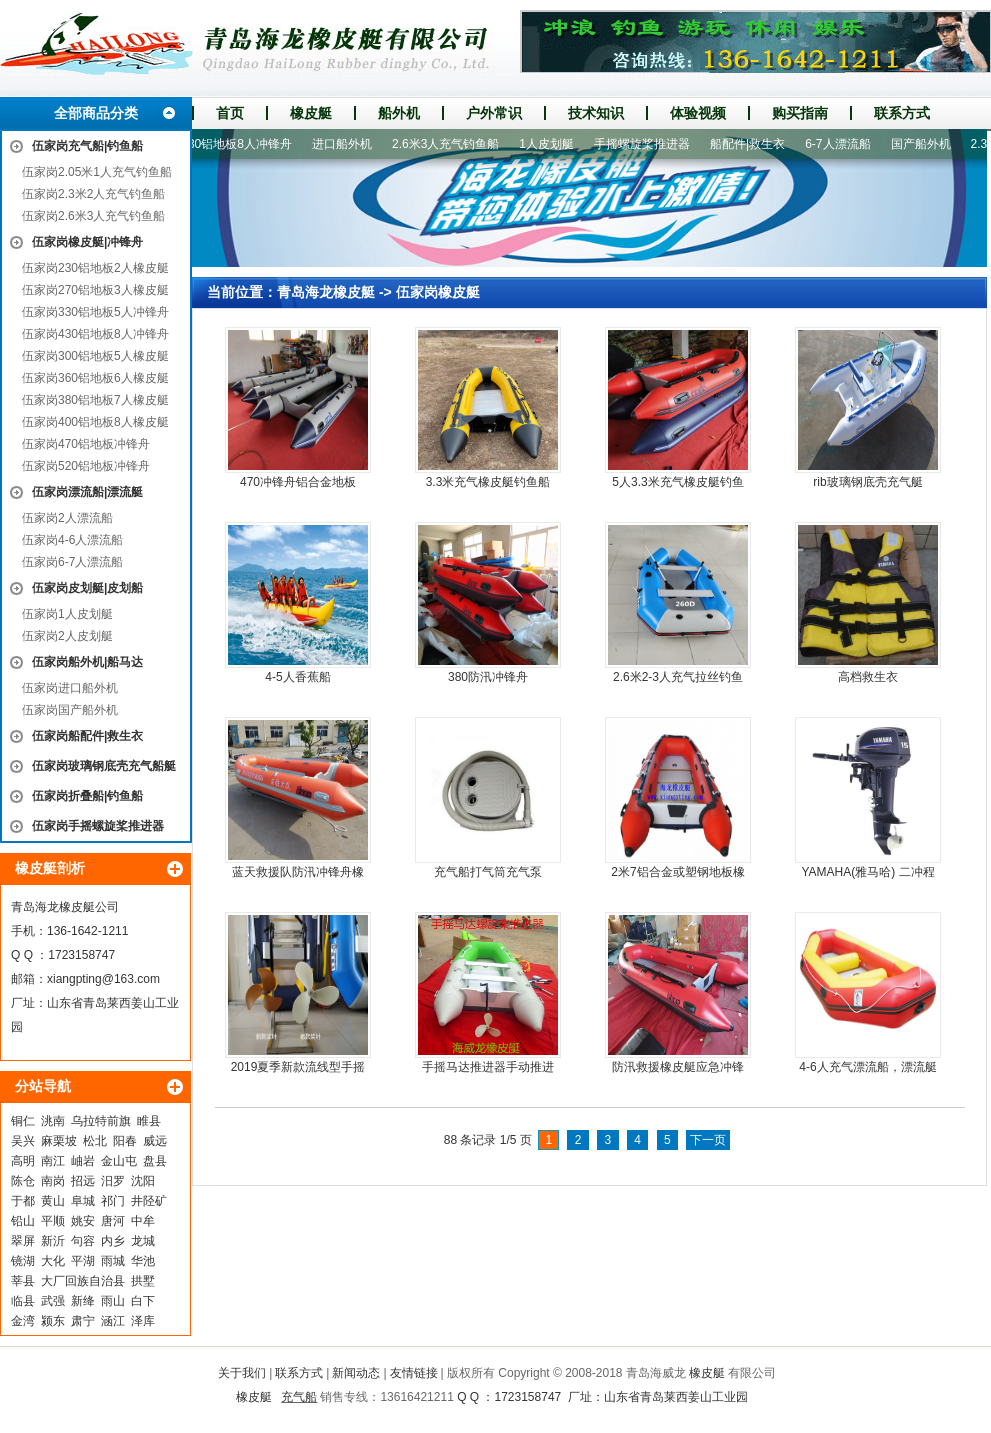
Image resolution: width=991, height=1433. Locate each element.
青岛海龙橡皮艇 (326, 292)
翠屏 (23, 1241)
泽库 (143, 1321)
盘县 (155, 1161)
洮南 (53, 1121)
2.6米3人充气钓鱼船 (455, 144)
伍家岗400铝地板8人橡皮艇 (95, 422)
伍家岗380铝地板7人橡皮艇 (95, 400)
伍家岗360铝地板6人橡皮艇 (95, 378)
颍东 (53, 1321)
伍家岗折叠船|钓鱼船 (87, 796)
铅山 (23, 1221)
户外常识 (494, 113)
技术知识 (596, 113)
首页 (230, 113)
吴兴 (23, 1141)
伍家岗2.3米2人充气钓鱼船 (93, 194)
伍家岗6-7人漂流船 (72, 562)
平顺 (53, 1221)
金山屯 (119, 1161)
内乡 (113, 1241)
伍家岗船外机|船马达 (87, 662)
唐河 (113, 1221)
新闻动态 (356, 1373)
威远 (155, 1141)
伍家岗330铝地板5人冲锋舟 (95, 312)
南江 (53, 1161)
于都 (23, 1201)
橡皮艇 (311, 113)
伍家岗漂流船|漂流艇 (87, 492)
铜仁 (23, 1121)
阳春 (125, 1141)
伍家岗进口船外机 (70, 688)
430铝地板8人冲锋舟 (246, 144)
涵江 (113, 1321)
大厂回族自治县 (83, 1281)
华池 (143, 1261)
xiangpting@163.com (103, 979)
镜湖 (23, 1261)
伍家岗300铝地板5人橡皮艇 (95, 356)
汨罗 (113, 1181)
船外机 (399, 113)
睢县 (149, 1121)
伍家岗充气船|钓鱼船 (87, 146)
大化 (53, 1261)
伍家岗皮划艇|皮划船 (87, 588)
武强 (53, 1301)
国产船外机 (931, 144)
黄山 (53, 1201)
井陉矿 (149, 1201)
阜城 (83, 1201)
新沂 (53, 1241)
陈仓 (23, 1181)
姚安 (83, 1221)
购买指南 (800, 113)
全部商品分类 (96, 113)
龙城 (143, 1241)
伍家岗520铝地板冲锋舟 (86, 466)
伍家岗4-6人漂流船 (72, 540)
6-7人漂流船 (847, 144)
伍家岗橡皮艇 (438, 292)
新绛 (83, 1301)
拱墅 (143, 1281)
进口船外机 (352, 144)
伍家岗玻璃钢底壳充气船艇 (104, 766)
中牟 (143, 1221)
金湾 (23, 1321)
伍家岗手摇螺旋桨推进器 (98, 826)
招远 (83, 1181)
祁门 (113, 1201)
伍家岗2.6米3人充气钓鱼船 (93, 216)
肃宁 (83, 1321)
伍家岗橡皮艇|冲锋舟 (87, 242)
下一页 (708, 1140)
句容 (83, 1241)
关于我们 (242, 1373)
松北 (95, 1141)
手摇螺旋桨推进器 (652, 144)
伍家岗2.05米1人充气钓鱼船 (97, 172)
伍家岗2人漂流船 (67, 518)
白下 (143, 1301)
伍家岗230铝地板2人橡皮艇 (95, 268)
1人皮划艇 (556, 144)
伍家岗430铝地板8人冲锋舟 (95, 334)
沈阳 (143, 1181)
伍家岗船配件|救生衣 (87, 736)
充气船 (299, 1397)
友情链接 (414, 1373)
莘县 (23, 1281)
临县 (23, 1301)
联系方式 (902, 113)
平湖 (83, 1261)
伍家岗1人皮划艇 (67, 614)
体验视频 (698, 113)
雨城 (113, 1261)
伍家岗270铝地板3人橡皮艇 (95, 290)
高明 (23, 1161)
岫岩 (83, 1161)
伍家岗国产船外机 (70, 710)
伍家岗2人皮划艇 (67, 636)
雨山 (113, 1301)
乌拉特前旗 (101, 1121)
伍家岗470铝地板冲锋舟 (86, 444)
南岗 (53, 1181)
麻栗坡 (59, 1141)
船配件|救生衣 (757, 144)
